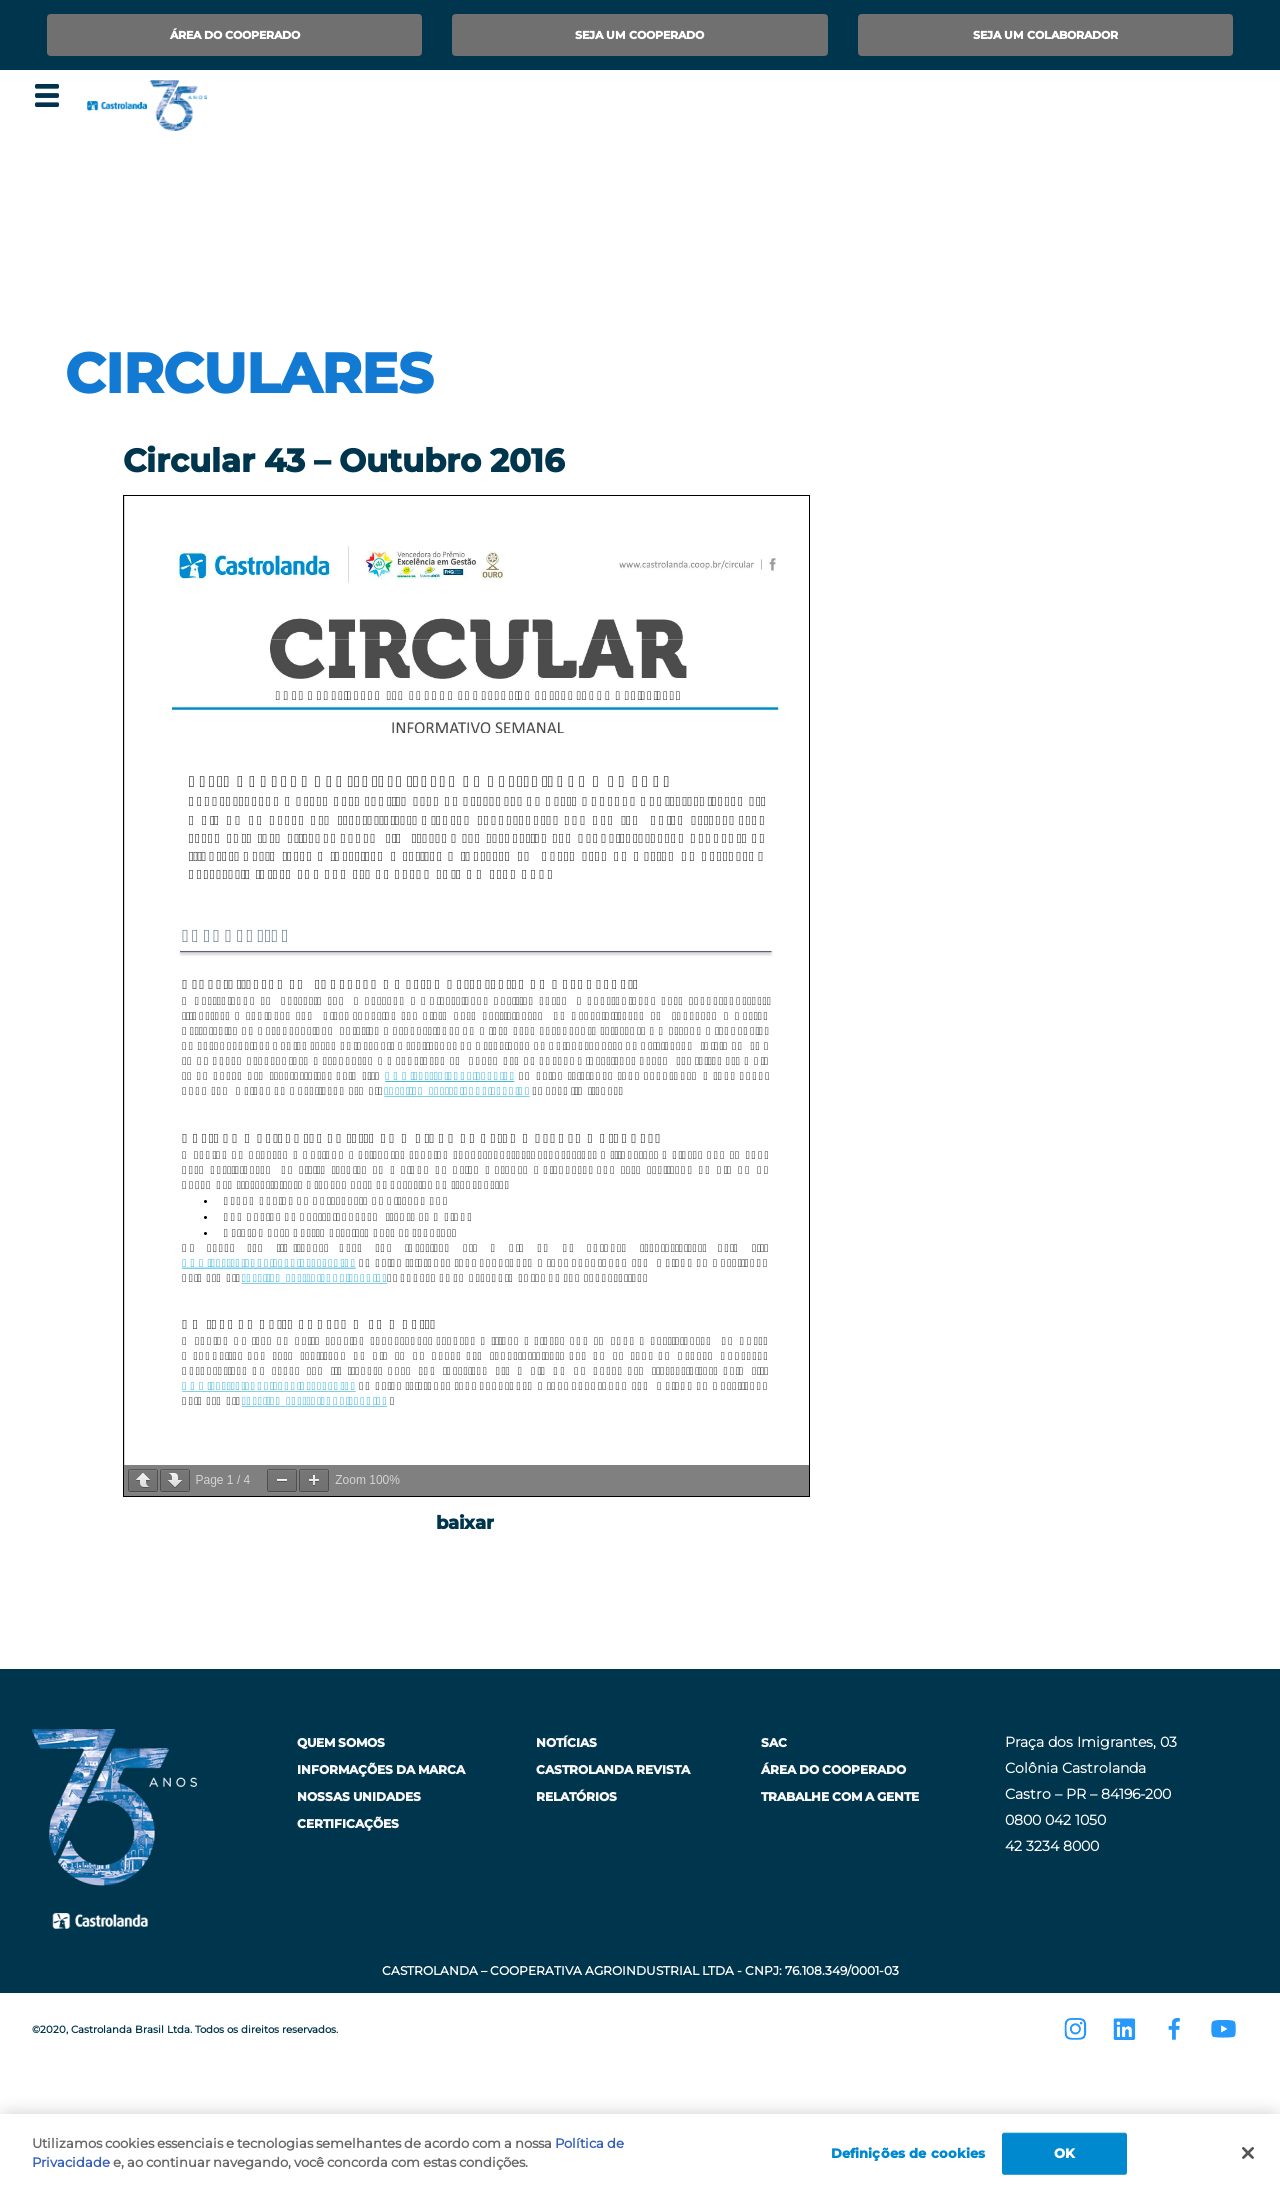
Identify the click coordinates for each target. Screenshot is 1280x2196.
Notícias (566, 1742)
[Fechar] (1248, 2153)
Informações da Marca (381, 1769)
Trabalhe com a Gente (840, 1796)
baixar (465, 1523)
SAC (774, 1742)
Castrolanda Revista (613, 1769)
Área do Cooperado (235, 35)
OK (1064, 2153)
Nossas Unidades (359, 1796)
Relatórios (576, 1796)
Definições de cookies (908, 2153)
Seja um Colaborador (1045, 35)
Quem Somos (341, 1742)
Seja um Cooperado (639, 35)
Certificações (348, 1823)
